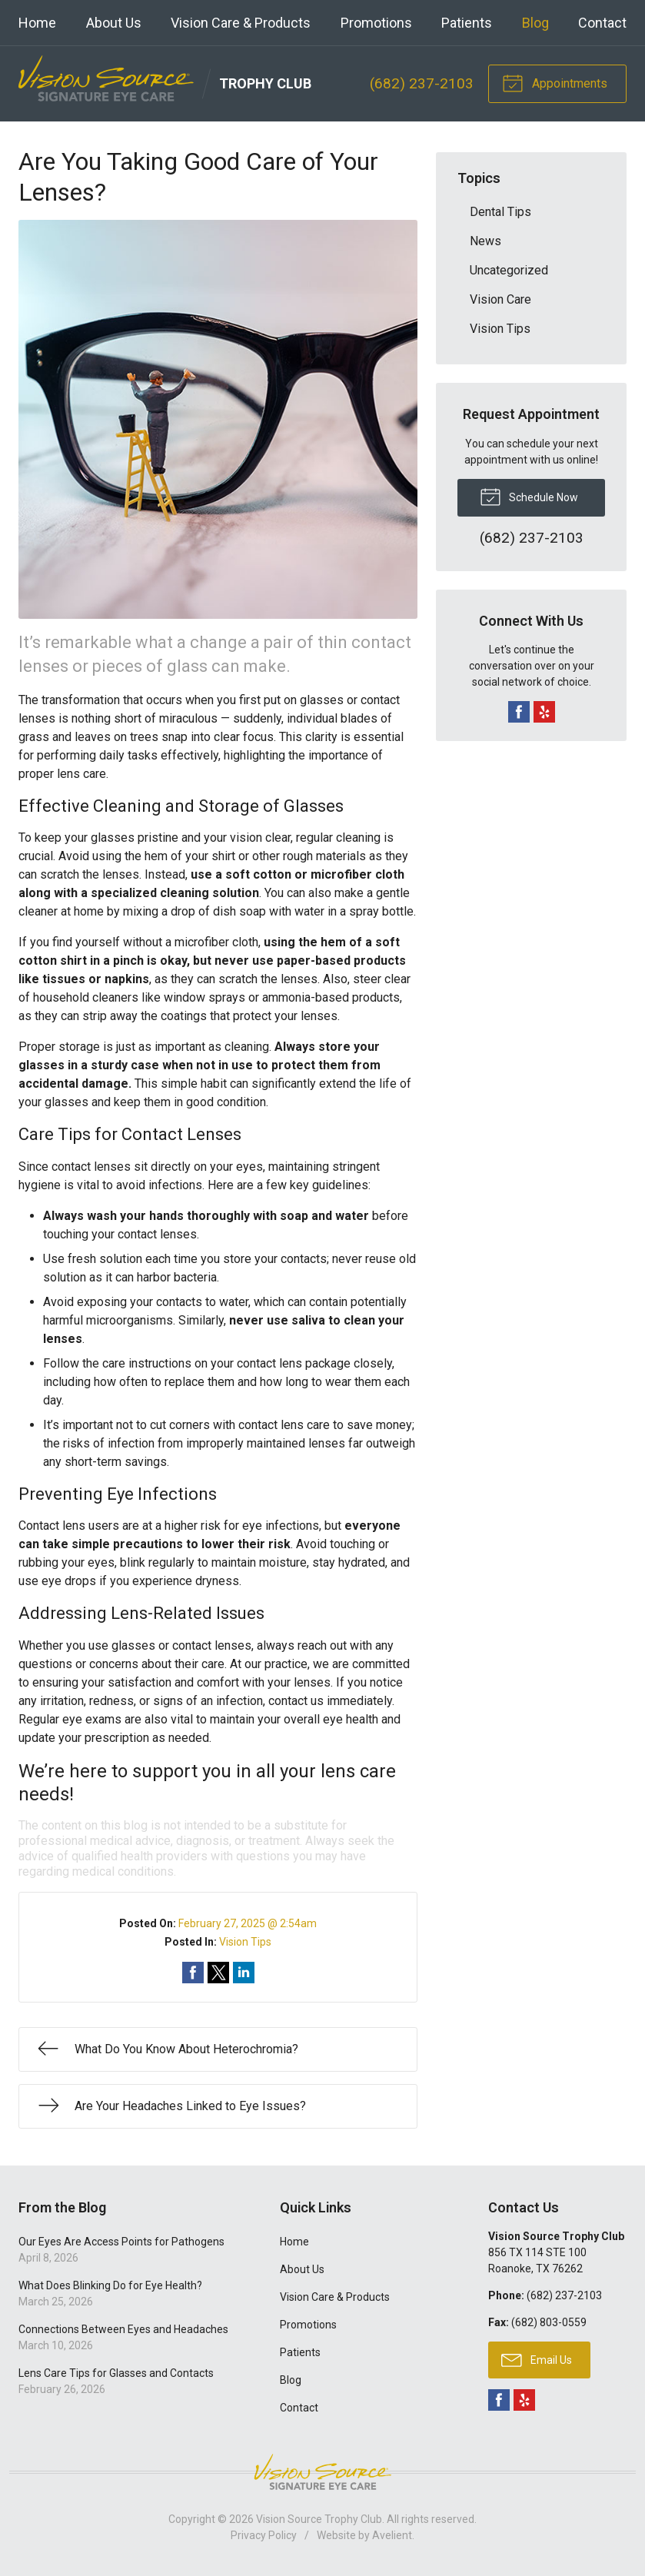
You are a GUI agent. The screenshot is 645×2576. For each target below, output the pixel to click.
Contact (602, 23)
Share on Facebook (193, 1972)
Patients (466, 23)
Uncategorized (509, 270)
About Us (113, 23)
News (485, 241)
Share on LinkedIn (243, 1972)
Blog (535, 23)
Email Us (536, 2359)
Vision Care (500, 299)
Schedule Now (529, 496)
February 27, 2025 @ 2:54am (247, 1923)
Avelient (392, 2535)
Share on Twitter (218, 1972)
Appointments (554, 82)
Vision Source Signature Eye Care (323, 2472)
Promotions (376, 23)
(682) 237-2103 (422, 83)
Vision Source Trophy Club (319, 2519)
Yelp (544, 712)
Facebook (519, 712)
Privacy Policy (264, 2535)
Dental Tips (500, 211)
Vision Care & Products (241, 23)
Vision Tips (245, 1942)
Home (37, 23)
